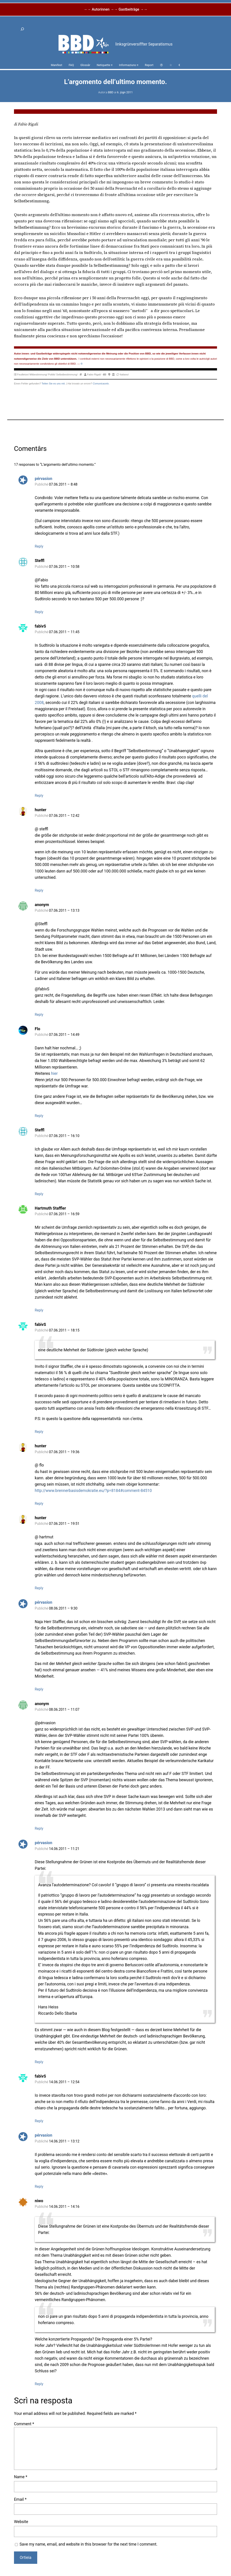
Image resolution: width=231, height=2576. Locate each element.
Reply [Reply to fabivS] (39, 796)
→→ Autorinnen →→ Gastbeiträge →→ (115, 9)
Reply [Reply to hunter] (39, 890)
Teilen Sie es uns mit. (53, 383)
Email (20, 2499)
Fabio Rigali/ (94, 374)
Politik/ (51, 374)
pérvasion (43, 478)
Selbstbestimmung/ (67, 374)
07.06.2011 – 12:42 (64, 816)
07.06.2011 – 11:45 (64, 632)
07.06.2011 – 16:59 (64, 1214)
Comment (24, 2424)
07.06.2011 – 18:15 (64, 1330)
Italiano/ (124, 374)
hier (54, 1073)
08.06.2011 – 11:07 (64, 1710)
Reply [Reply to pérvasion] (39, 546)
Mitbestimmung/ (38, 374)
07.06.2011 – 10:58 (64, 567)
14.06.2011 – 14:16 (64, 2207)
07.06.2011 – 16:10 (64, 1136)
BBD (110, 92)
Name (20, 2477)
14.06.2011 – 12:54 (64, 2082)
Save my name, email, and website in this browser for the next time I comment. (88, 2544)
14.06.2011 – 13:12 (64, 2141)
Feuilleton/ (23, 374)
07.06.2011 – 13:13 (64, 911)
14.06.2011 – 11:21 (64, 1849)
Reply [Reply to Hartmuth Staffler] (39, 1310)
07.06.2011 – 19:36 (64, 1452)
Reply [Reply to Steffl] (39, 612)
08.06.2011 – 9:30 (63, 1608)
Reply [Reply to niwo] (39, 2384)
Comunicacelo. (101, 383)
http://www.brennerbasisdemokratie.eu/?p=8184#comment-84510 (93, 1490)
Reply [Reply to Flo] (39, 1116)
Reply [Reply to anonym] (39, 1015)
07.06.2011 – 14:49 (64, 1035)
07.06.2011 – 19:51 (64, 1524)
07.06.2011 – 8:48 (63, 484)
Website (21, 2521)
